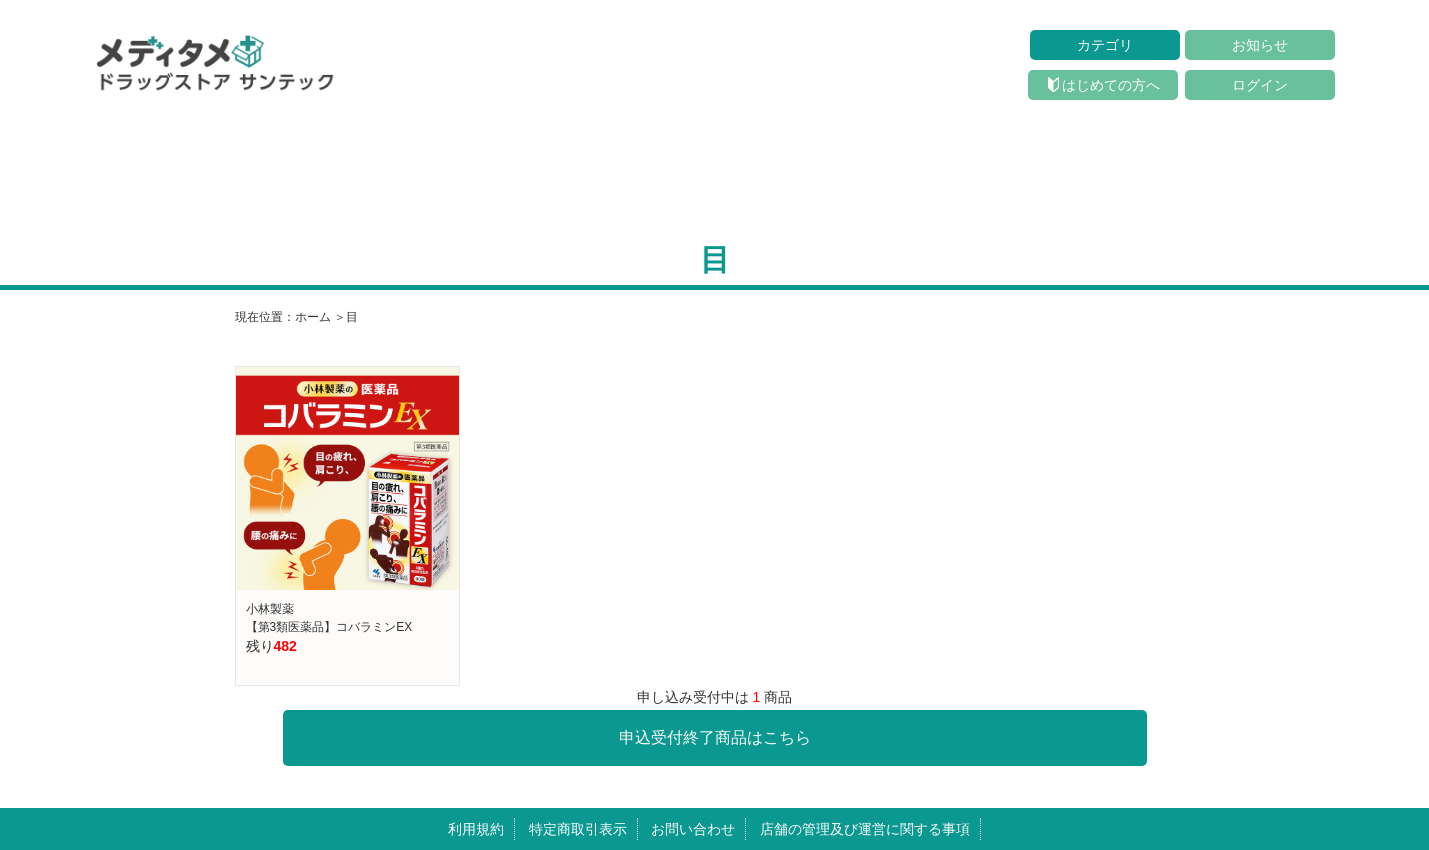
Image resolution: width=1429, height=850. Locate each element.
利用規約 (476, 829)
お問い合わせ (693, 829)
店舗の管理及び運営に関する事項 (865, 829)
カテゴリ (1105, 45)
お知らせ (1260, 45)
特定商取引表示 (578, 829)
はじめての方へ (1104, 85)
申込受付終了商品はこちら (715, 737)
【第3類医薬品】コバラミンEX (329, 627)
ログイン (1260, 85)
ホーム (313, 317)
